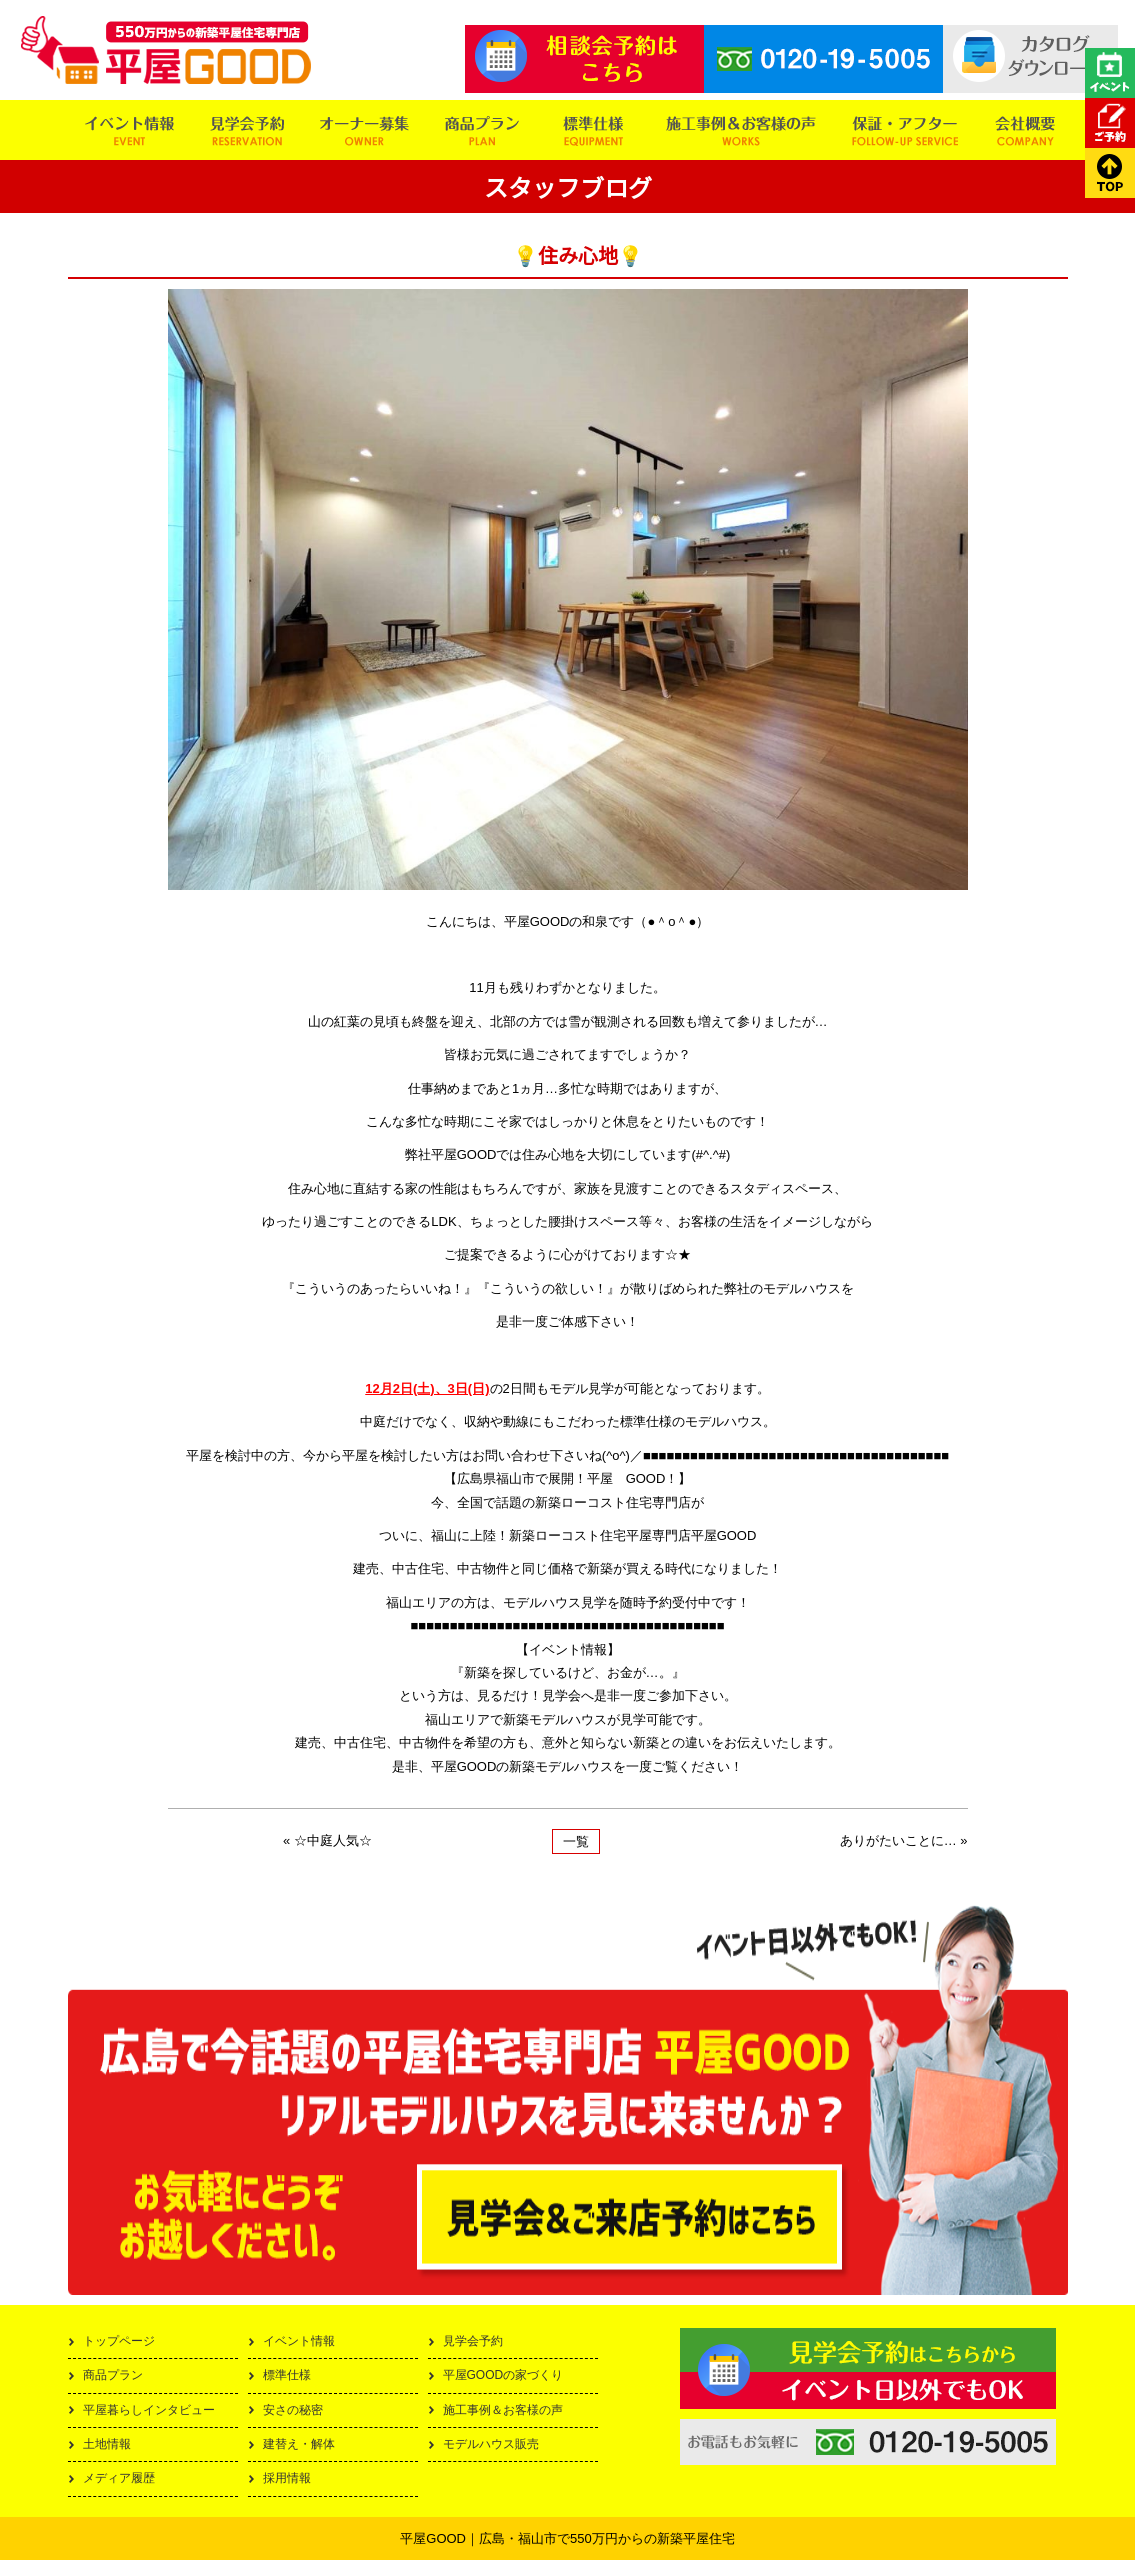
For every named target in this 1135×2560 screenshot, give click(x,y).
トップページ (119, 2341)
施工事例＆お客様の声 (503, 2410)
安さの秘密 (293, 2410)
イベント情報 (299, 2341)
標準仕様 (287, 2375)
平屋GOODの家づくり (503, 2375)
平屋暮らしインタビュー (149, 2410)
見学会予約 (473, 2341)
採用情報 (287, 2478)
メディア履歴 (119, 2478)
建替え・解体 (299, 2444)
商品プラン (113, 2375)
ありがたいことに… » (904, 1840)
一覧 (576, 1841)
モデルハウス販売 (491, 2444)
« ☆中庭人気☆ (327, 1840)
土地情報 (107, 2444)
